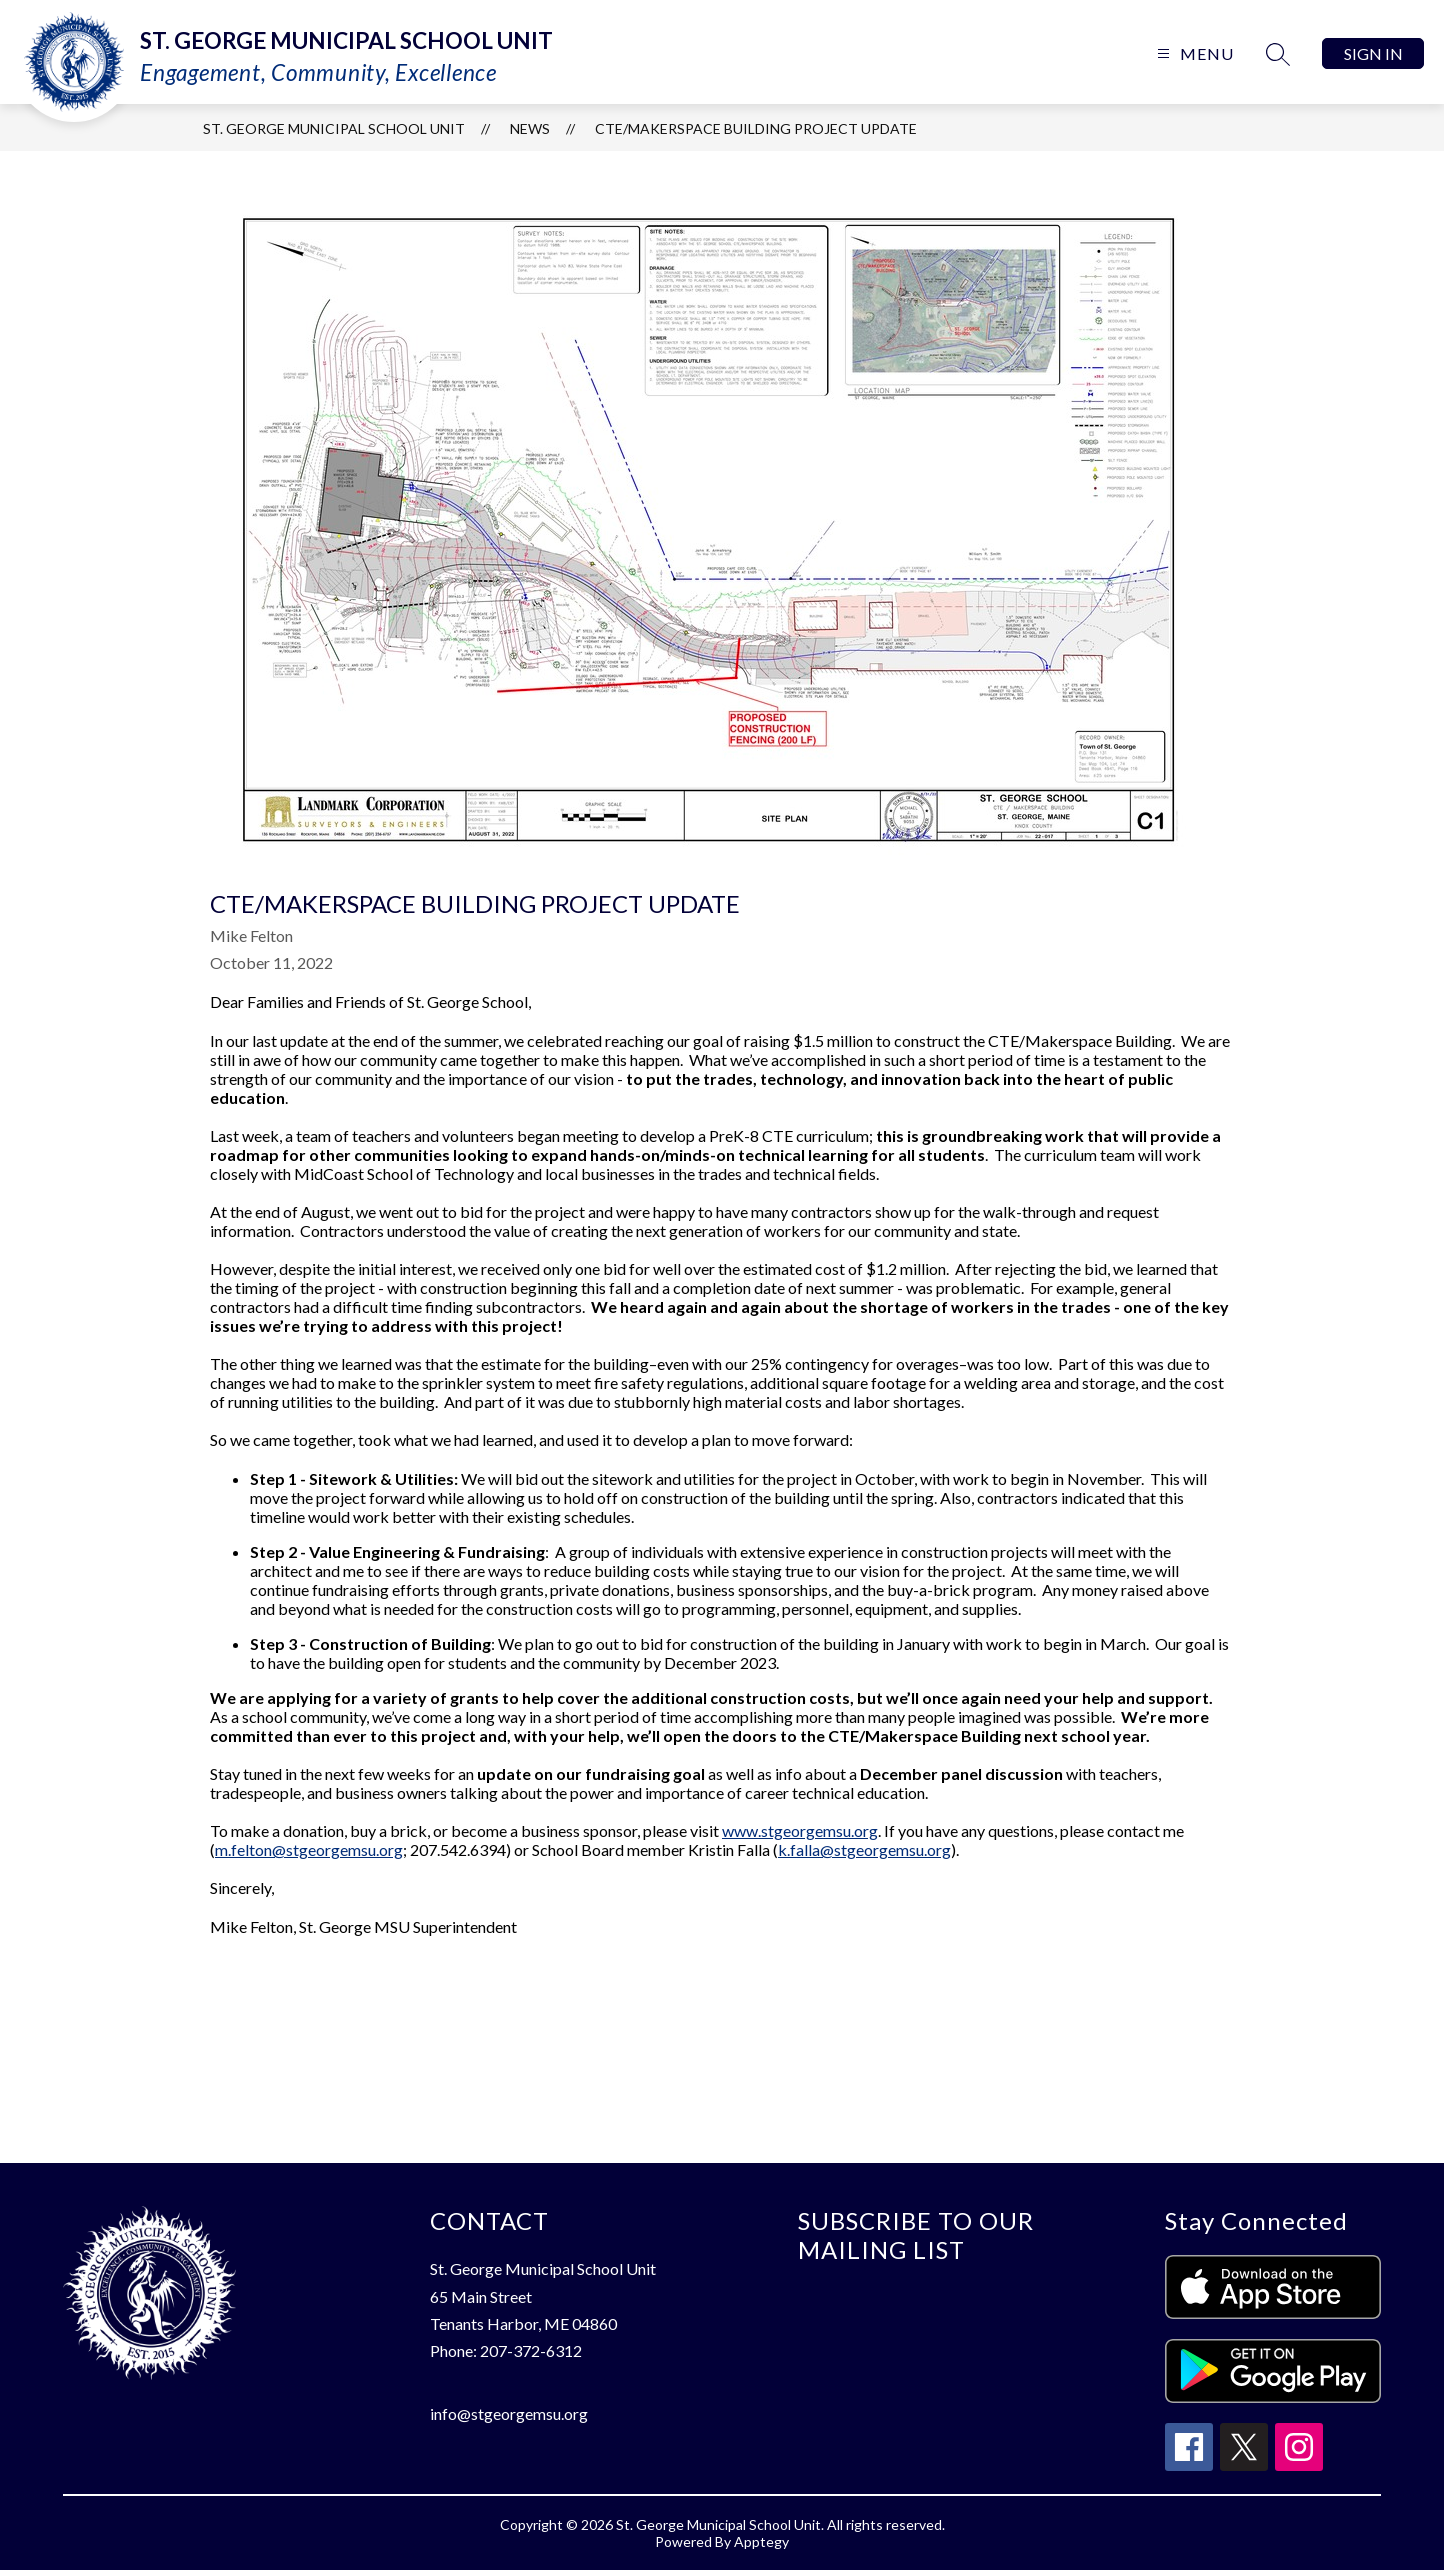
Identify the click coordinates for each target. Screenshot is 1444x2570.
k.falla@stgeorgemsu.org (864, 1849)
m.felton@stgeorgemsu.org (309, 1849)
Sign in (1373, 53)
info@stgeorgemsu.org (509, 2413)
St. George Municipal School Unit (334, 128)
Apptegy (761, 2541)
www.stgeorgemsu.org (800, 1830)
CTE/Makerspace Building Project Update (756, 128)
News (530, 128)
